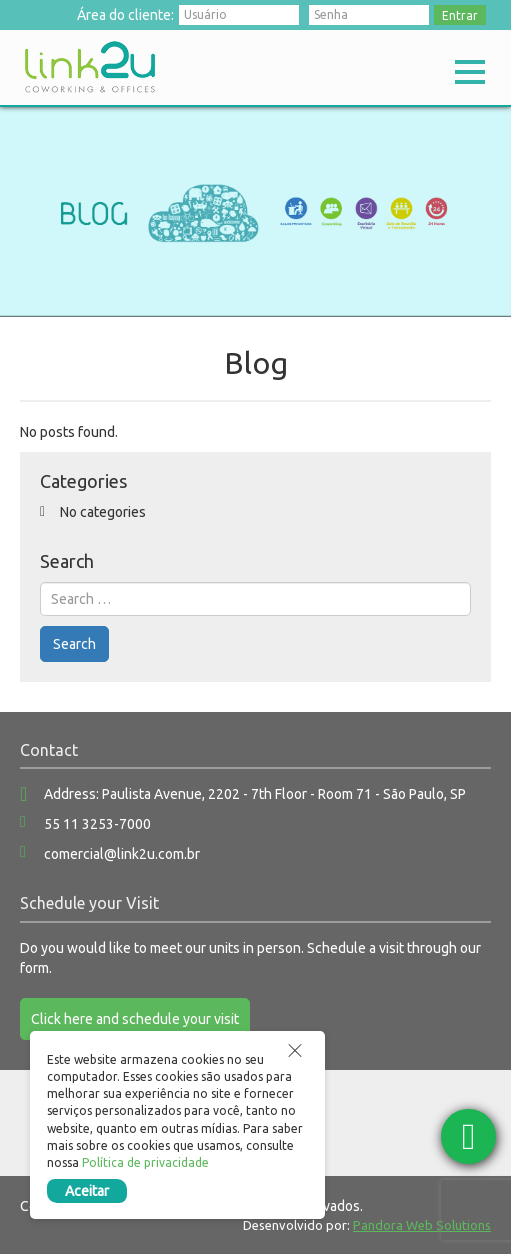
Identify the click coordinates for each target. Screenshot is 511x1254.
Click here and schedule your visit (135, 1019)
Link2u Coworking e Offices (90, 67)
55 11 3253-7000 (97, 824)
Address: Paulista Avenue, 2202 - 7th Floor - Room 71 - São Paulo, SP (255, 794)
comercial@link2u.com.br (122, 854)
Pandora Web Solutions (422, 1225)
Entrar (460, 15)
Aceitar (87, 1191)
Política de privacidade (145, 1162)
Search (74, 644)
